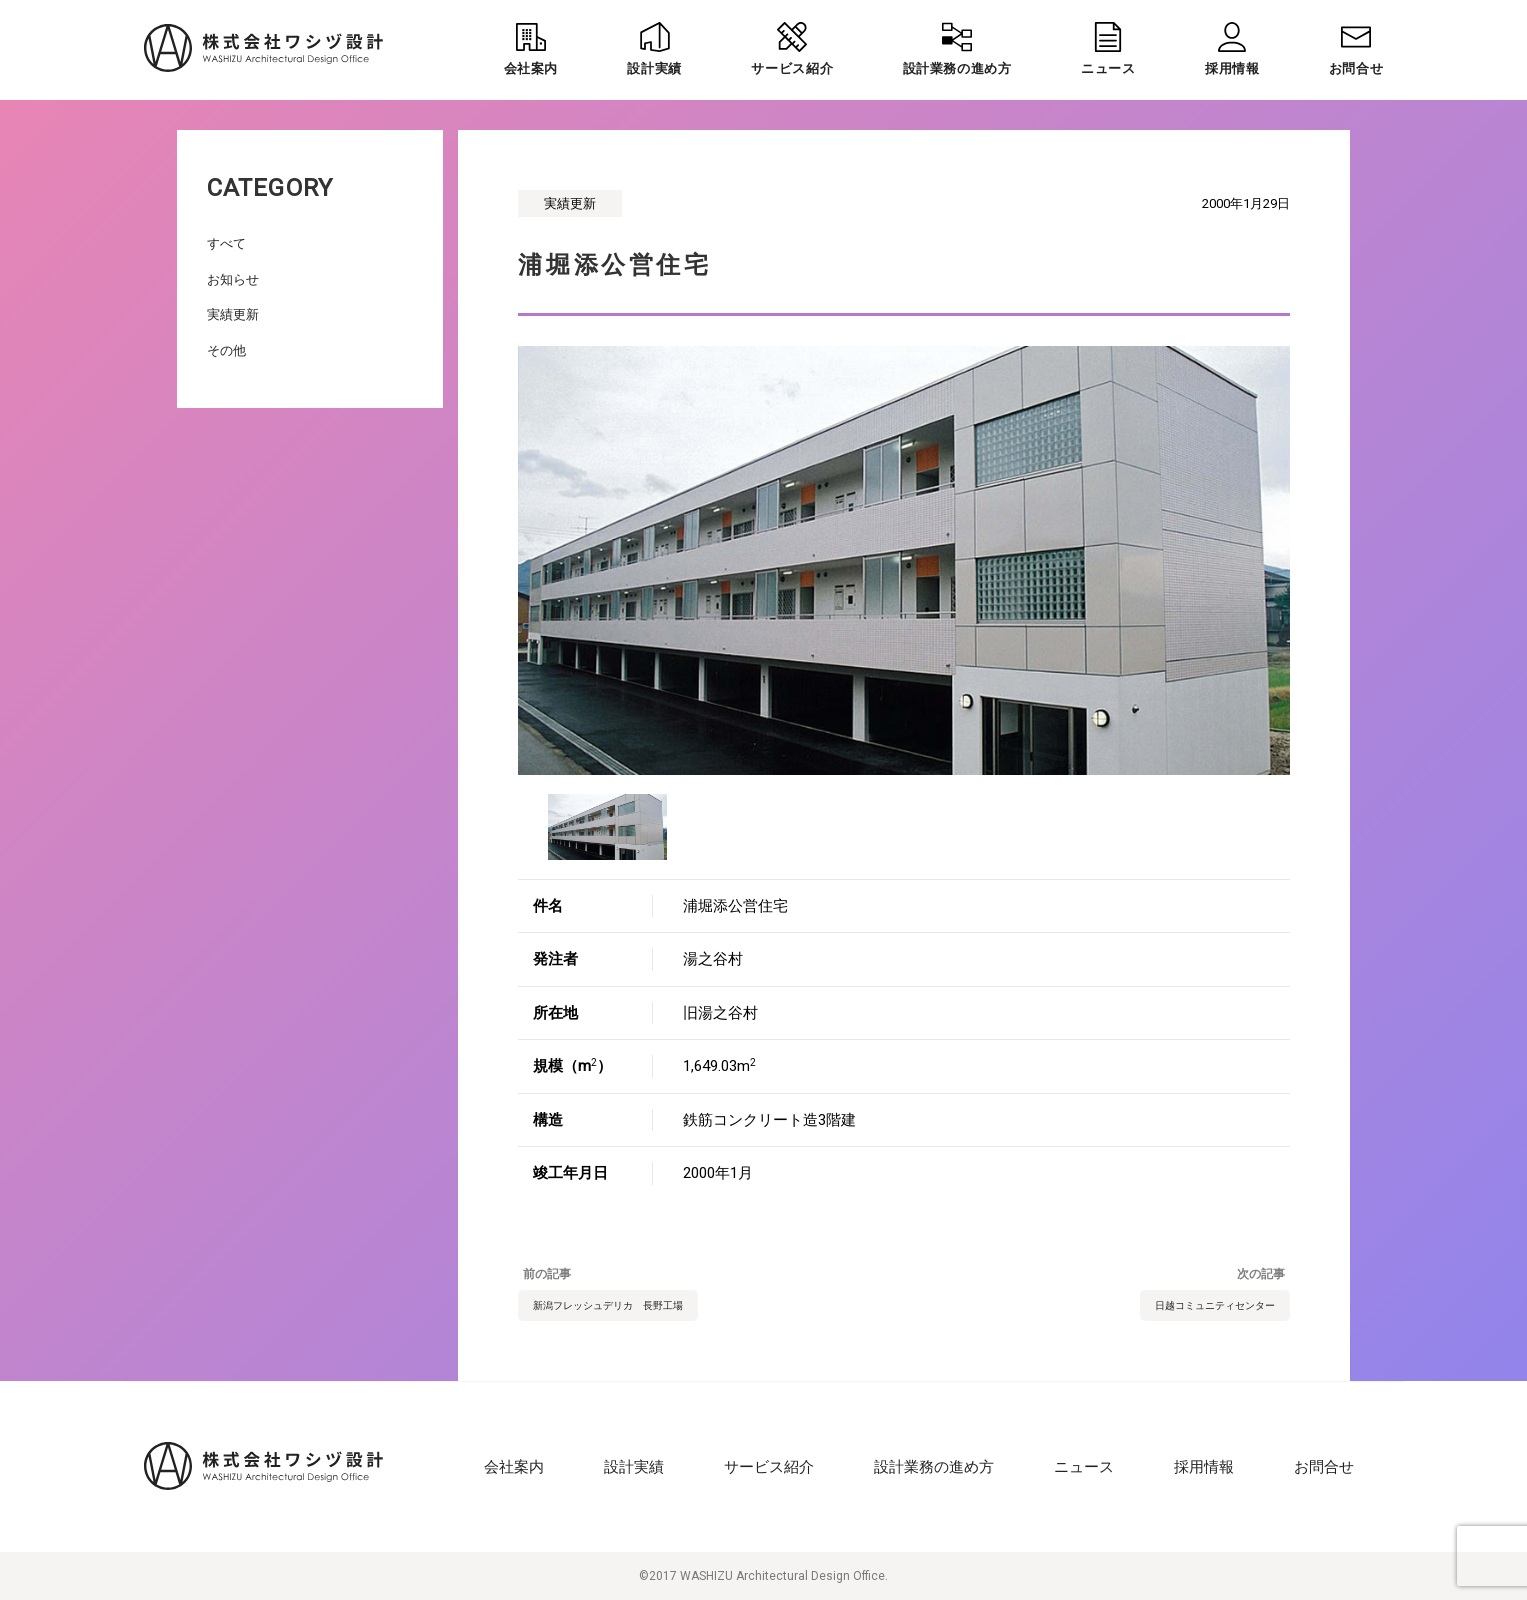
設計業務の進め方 (934, 1467)
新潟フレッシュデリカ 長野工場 (608, 1305)
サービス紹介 (769, 1467)
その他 (226, 350)
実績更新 (233, 314)
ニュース (1084, 1467)
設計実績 (634, 1467)
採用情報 (1204, 1467)
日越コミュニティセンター (1215, 1305)
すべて (226, 243)
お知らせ (233, 279)
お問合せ (1324, 1467)
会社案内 (514, 1467)
